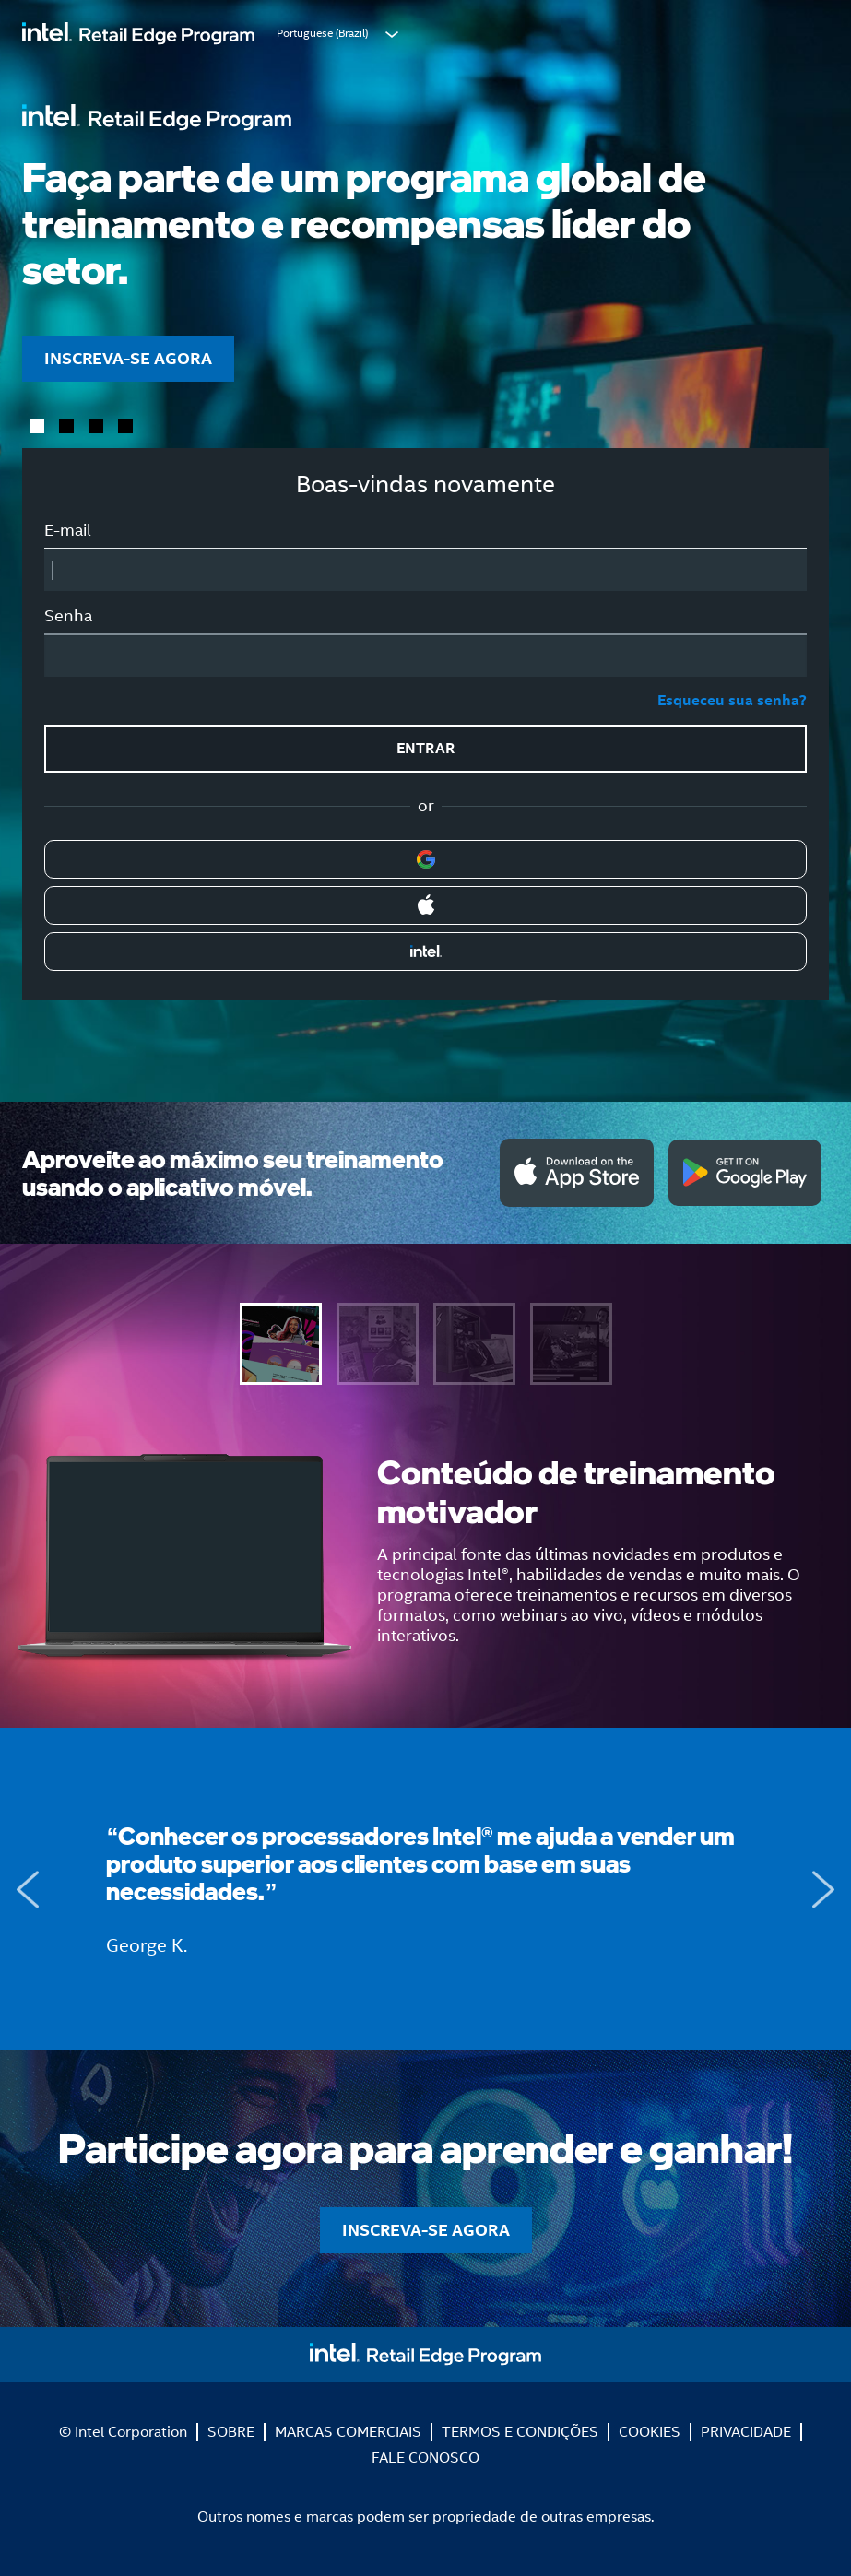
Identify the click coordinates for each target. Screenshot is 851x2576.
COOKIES (649, 2431)
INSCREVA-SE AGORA (128, 358)
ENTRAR (425, 748)
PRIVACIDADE (746, 2431)
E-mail (67, 530)
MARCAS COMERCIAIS (348, 2431)
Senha (68, 616)
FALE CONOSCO (425, 2457)
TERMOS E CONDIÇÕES (520, 2431)
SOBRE (230, 2431)
